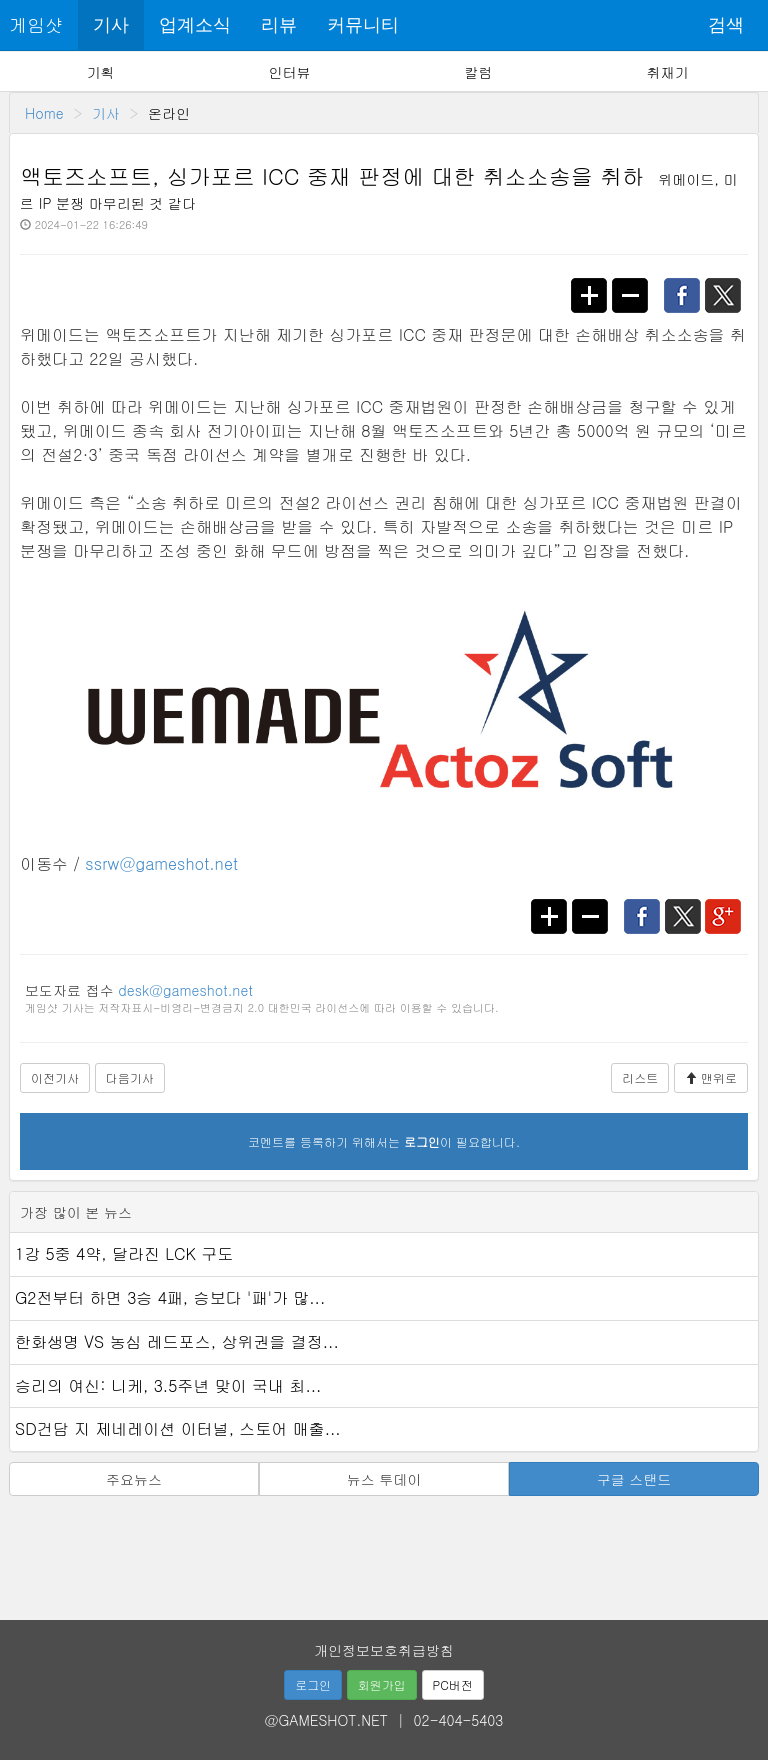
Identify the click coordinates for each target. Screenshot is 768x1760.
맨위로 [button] (711, 1077)
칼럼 (478, 72)
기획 (101, 72)
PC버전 (453, 1684)
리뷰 (279, 25)
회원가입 (382, 1684)
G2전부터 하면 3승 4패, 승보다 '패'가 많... (170, 1297)
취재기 (667, 72)
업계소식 (195, 25)
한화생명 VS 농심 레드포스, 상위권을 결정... (177, 1341)
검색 (726, 25)
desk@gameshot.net (185, 990)
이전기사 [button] (55, 1077)
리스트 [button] (640, 1077)
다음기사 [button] (130, 1077)
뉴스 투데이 (384, 1479)
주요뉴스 (134, 1479)
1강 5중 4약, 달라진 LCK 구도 (124, 1253)
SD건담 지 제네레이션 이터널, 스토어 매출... (178, 1428)
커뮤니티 (363, 25)
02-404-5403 (459, 1720)
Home (44, 113)
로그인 (313, 1684)
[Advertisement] (384, 1551)
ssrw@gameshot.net (161, 863)
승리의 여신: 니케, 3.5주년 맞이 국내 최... (168, 1385)
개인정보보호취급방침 (384, 1650)
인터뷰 (290, 72)
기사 (111, 25)
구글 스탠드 (634, 1479)
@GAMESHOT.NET (326, 1720)
